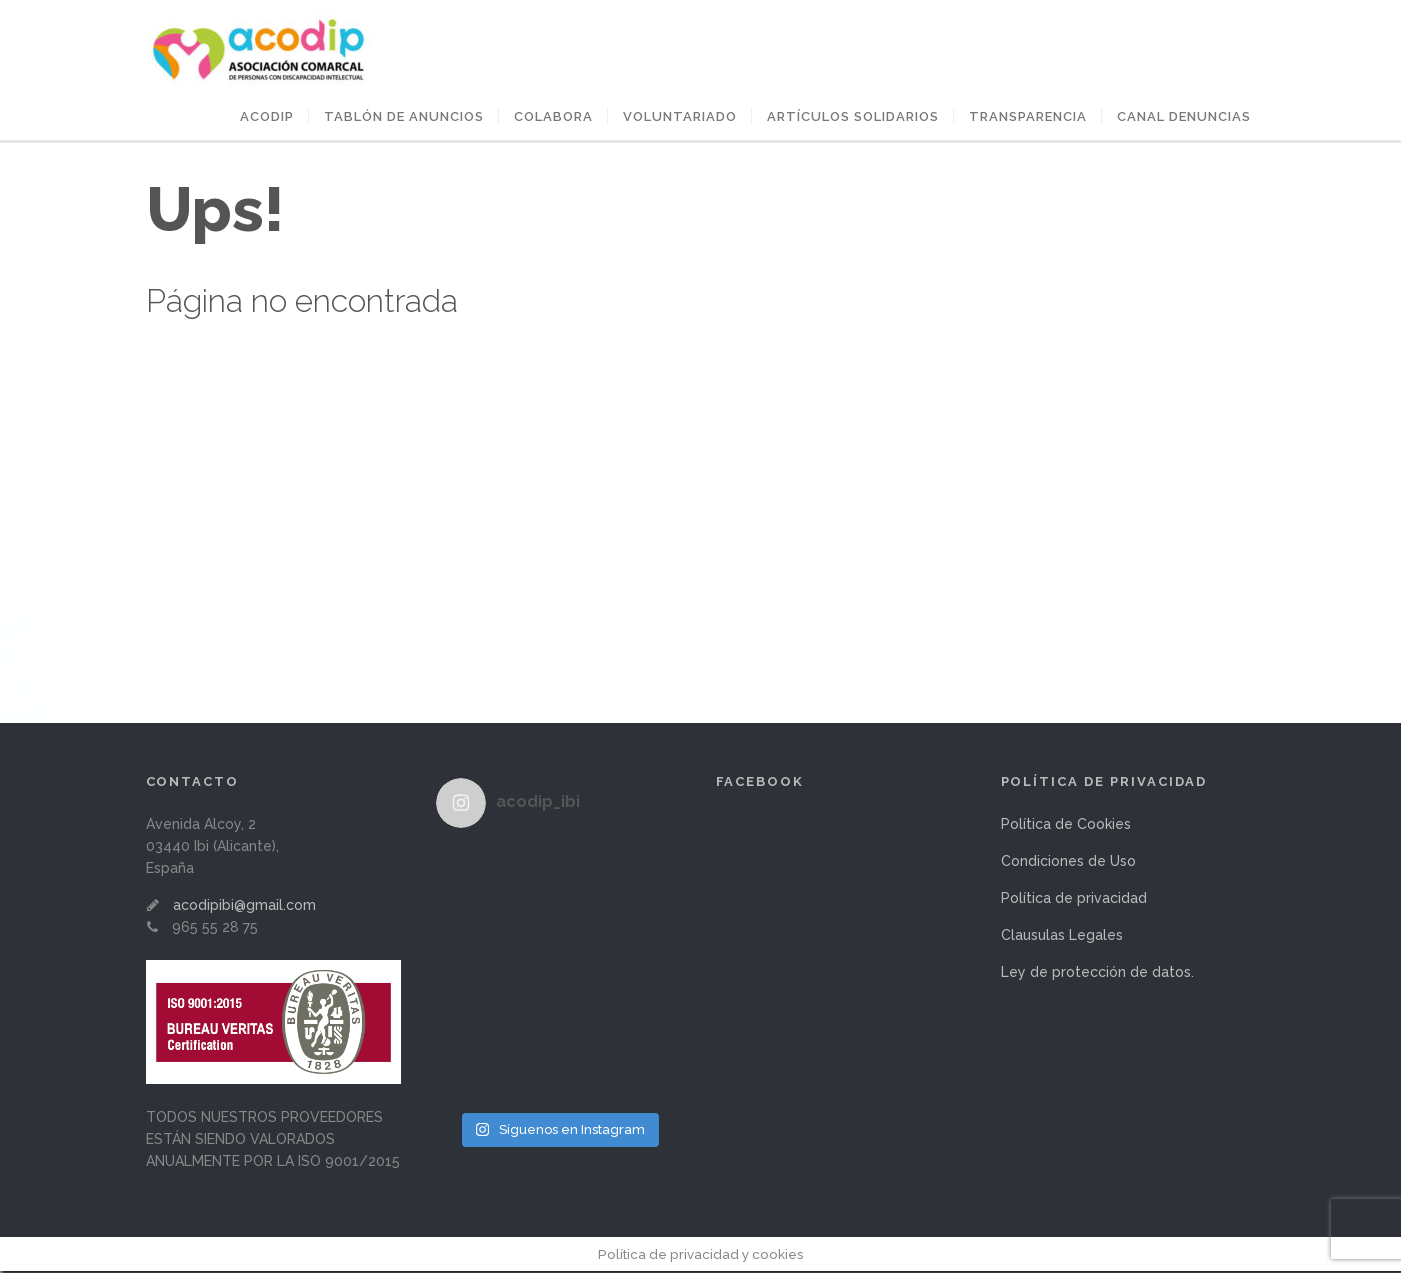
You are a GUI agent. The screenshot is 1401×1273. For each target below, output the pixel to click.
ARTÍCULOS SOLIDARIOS (853, 118)
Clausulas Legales (1062, 937)
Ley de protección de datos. (1097, 974)
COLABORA (553, 118)
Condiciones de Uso (1068, 863)
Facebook (760, 783)
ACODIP (267, 118)
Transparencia (1028, 118)
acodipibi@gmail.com (244, 907)
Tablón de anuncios (404, 118)
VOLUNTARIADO (680, 118)
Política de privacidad (1074, 900)
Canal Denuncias (1184, 118)
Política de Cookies (1066, 826)
